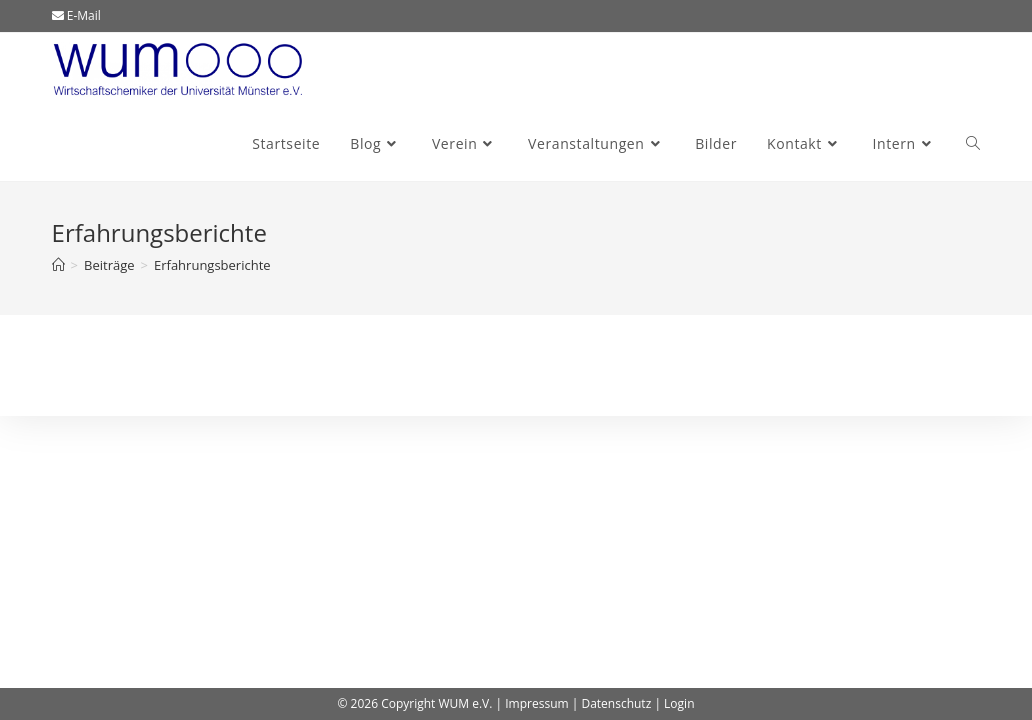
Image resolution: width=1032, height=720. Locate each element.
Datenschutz (616, 703)
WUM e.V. (465, 703)
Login (679, 703)
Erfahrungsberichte (212, 265)
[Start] (58, 265)
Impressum (536, 703)
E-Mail (76, 15)
